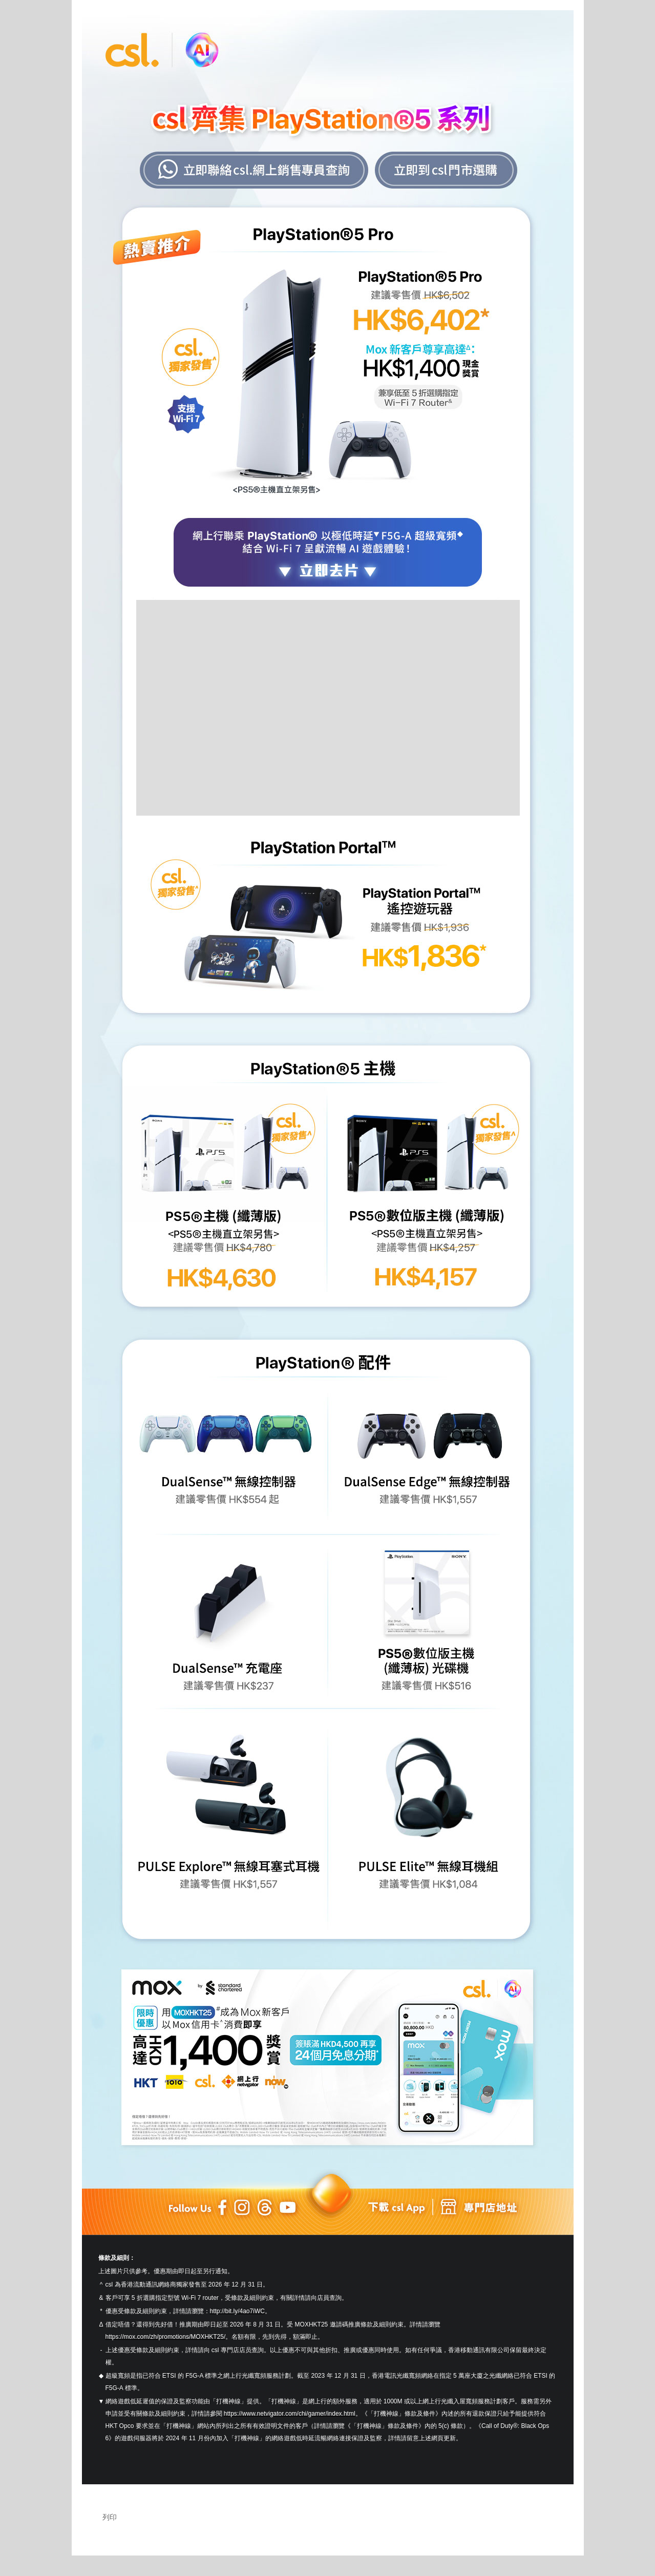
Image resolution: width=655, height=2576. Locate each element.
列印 (109, 2517)
